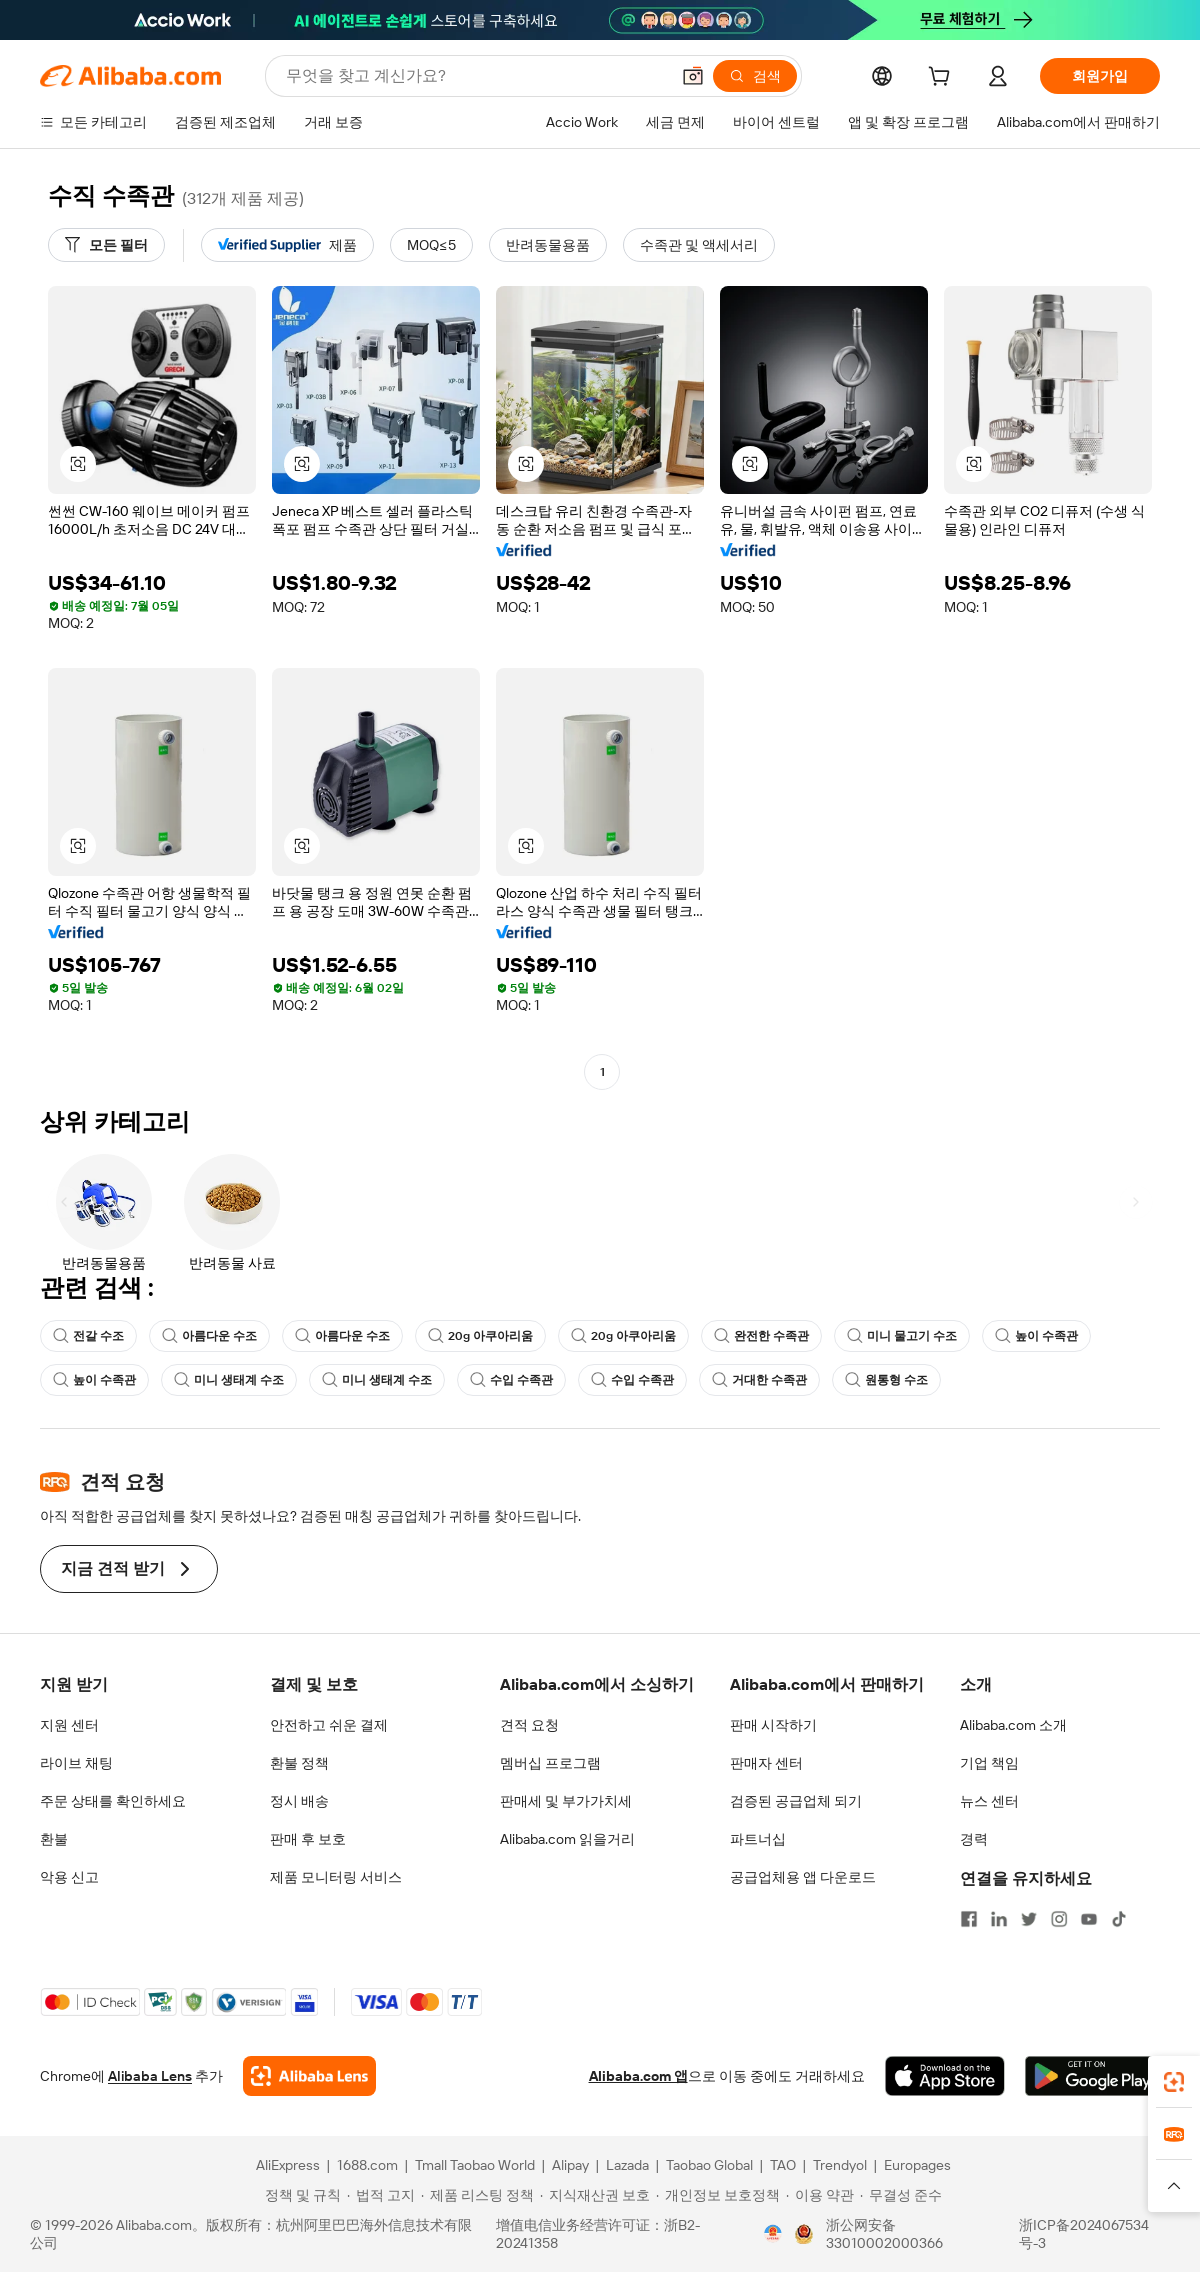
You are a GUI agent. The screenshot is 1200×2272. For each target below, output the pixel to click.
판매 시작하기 (773, 1725)
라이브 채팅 (76, 1763)
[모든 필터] (106, 245)
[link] (1174, 2082)
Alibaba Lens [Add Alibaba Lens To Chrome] (150, 2076)
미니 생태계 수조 (229, 1380)
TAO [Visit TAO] (783, 2165)
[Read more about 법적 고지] (381, 2195)
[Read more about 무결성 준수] (901, 2195)
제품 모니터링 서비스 (336, 1877)
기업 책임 (989, 1763)
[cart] (943, 79)
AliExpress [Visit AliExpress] (288, 2165)
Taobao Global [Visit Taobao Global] (709, 2165)
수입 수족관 (511, 1380)
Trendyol (840, 2165)
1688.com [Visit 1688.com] (367, 2165)
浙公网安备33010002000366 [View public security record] (884, 2234)
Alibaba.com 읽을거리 (567, 1839)
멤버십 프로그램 (550, 1763)
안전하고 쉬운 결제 (329, 1725)
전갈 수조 (88, 1336)
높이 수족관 (1036, 1336)
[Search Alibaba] (475, 76)
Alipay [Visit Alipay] (570, 2165)
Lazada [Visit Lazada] (627, 2165)
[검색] (755, 76)
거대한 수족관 (759, 1380)
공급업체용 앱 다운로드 (803, 1877)
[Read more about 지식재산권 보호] (595, 2195)
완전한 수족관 (761, 1336)
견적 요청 (529, 1725)
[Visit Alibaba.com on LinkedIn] (999, 1919)
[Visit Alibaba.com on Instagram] (1059, 1919)
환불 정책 (299, 1763)
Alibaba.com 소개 (1013, 1725)
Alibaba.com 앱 (638, 2076)
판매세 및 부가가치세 (566, 1801)
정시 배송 (299, 1801)
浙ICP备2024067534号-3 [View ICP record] (1084, 2234)
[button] (693, 76)
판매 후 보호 (308, 1839)
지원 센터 (69, 1725)
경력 (974, 1839)
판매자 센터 (766, 1763)
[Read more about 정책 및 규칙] (300, 2195)
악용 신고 (69, 1877)
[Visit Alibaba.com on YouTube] (1089, 1919)
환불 (54, 1839)
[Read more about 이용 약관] (820, 2195)
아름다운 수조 (209, 1336)
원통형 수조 (886, 1380)
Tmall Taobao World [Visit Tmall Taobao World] (475, 2165)
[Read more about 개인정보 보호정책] (718, 2195)
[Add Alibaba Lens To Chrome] (309, 2076)
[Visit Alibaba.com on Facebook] (969, 1919)
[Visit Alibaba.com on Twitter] (1029, 1919)
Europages (917, 2165)
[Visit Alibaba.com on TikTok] (1119, 1919)
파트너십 (758, 1839)
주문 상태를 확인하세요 (113, 1801)
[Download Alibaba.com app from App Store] (945, 2076)
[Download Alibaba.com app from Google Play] (1092, 2076)
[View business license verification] (773, 2234)
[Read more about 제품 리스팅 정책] (477, 2195)
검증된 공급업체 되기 (796, 1801)
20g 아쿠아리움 (480, 1336)
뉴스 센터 (989, 1801)
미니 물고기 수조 (902, 1336)
